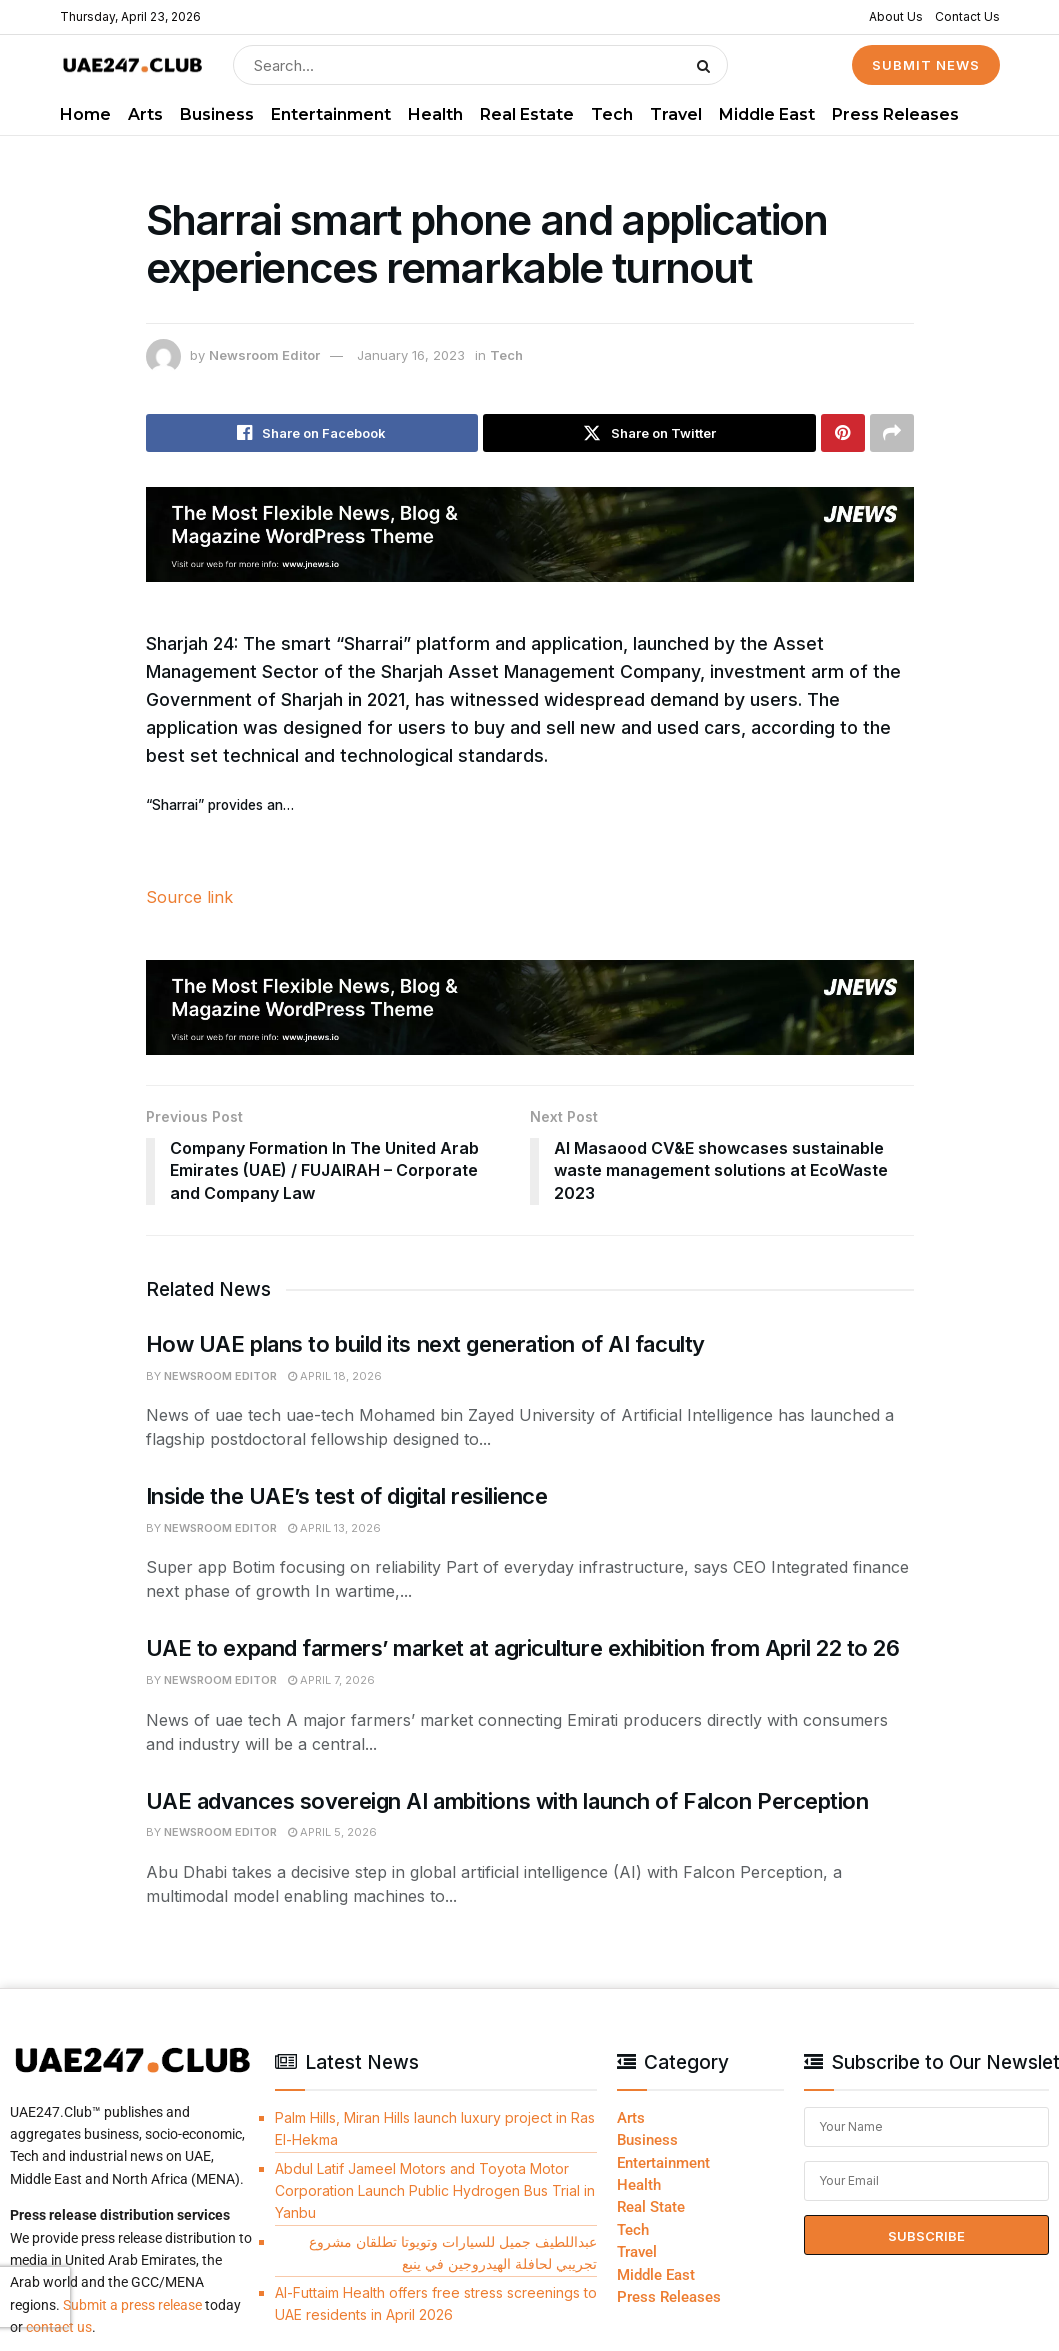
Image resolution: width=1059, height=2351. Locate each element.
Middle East (767, 114)
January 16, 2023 (411, 355)
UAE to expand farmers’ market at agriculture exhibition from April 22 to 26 (523, 1648)
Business (217, 114)
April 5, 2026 (332, 1832)
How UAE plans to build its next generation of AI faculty (425, 1344)
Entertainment (331, 114)
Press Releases (895, 114)
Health (435, 114)
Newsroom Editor (264, 355)
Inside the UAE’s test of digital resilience (347, 1496)
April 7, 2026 (331, 1680)
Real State (651, 2207)
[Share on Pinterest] (843, 433)
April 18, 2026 (335, 1376)
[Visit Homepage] (132, 65)
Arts (145, 114)
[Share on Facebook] (312, 433)
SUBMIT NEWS (926, 65)
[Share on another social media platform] (892, 433)
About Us (896, 16)
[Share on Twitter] (649, 433)
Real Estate (527, 114)
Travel (676, 114)
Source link (189, 897)
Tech (612, 114)
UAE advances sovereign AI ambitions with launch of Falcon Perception (507, 1801)
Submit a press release (132, 2305)
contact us (59, 2327)
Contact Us (967, 16)
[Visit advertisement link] (530, 534)
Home (85, 114)
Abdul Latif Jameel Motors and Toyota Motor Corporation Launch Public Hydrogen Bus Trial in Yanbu (435, 2191)
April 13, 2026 (334, 1528)
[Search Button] (707, 65)
